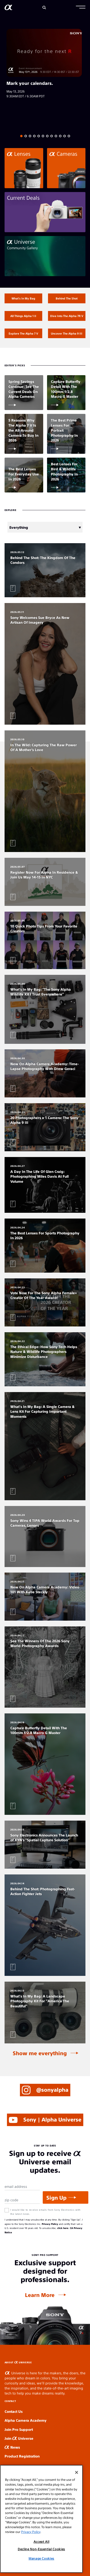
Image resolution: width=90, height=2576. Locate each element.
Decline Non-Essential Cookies (41, 2549)
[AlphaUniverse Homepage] (8, 8)
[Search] (44, 7)
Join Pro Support (19, 2429)
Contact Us (14, 2411)
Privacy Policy (50, 2223)
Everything (18, 527)
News (12, 2447)
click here (62, 2227)
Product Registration (22, 2456)
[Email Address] (22, 2186)
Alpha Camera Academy (26, 2420)
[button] (80, 7)
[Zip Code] (22, 2200)
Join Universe (19, 2438)
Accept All (41, 2541)
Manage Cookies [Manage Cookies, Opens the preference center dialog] (41, 2558)
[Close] (76, 2472)
